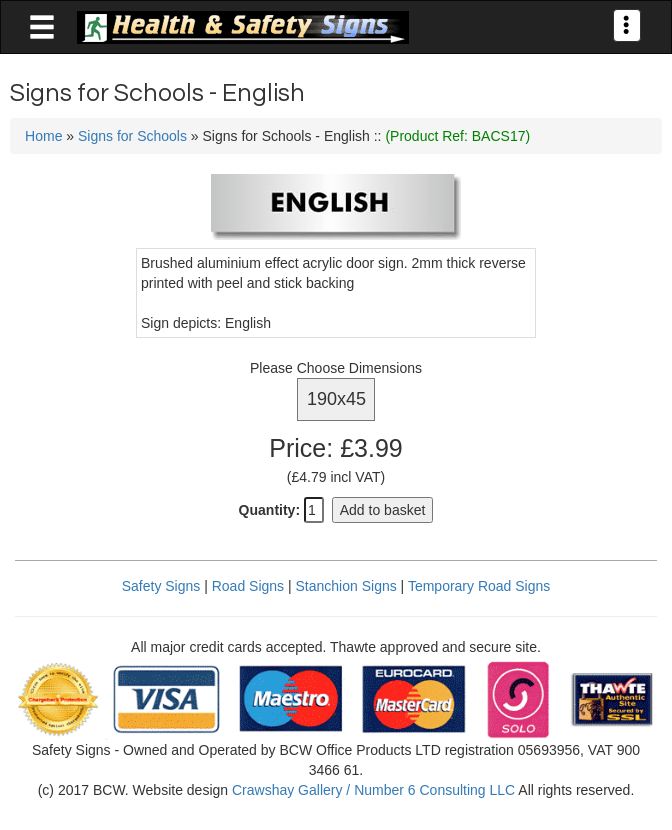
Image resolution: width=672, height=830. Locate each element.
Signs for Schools (132, 136)
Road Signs (248, 586)
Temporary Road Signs (479, 586)
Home (43, 136)
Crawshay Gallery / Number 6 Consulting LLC (373, 790)
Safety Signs (161, 586)
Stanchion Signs (346, 586)
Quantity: (269, 510)
